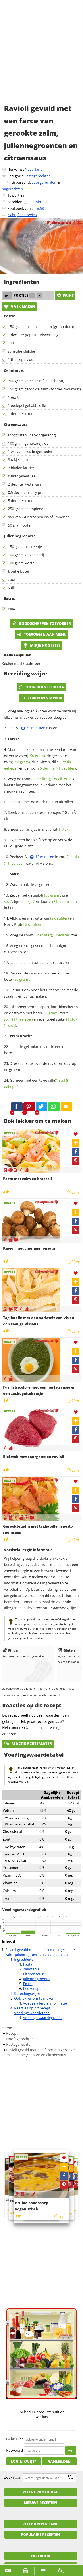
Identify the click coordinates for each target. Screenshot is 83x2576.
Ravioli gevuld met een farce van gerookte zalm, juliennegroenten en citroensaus (40, 1952)
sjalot (46, 895)
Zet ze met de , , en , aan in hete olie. (40, 901)
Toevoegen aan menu (41, 634)
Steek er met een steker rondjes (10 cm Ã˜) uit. (41, 815)
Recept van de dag (41, 2492)
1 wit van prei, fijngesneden (30, 451)
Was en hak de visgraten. (30, 884)
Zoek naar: (13, 2477)
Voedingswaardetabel (32, 2013)
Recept (12, 2033)
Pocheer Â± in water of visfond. (41, 860)
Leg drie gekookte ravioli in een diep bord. (36, 1049)
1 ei (11, 343)
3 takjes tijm (18, 459)
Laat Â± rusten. (33, 728)
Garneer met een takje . (37, 1083)
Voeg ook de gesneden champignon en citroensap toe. (39, 948)
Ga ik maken (19, 306)
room (43, 768)
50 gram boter (20, 525)
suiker (13, 587)
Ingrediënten (25, 1959)
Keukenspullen (35, 1988)
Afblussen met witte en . (39, 921)
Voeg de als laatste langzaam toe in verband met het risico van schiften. (39, 785)
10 (9, 195)
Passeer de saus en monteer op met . (37, 976)
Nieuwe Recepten (40, 2502)
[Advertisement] (41, 56)
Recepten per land (40, 2524)
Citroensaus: (33, 1974)
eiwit (59, 829)
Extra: (28, 1983)
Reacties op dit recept (32, 2008)
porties (18, 195)
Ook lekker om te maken (34, 1998)
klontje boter (18, 571)
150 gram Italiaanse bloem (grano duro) (41, 326)
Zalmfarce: (32, 1969)
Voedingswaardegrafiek (42, 2017)
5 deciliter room (21, 500)
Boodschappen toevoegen (41, 623)
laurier (55, 901)
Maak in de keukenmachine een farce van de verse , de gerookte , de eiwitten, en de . (40, 759)
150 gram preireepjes (26, 546)
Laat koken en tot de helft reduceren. (40, 962)
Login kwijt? (23, 2461)
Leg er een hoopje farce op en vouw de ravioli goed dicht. (38, 843)
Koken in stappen (41, 698)
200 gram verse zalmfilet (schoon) (36, 380)
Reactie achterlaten (28, 1743)
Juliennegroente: (36, 1978)
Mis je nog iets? (41, 645)
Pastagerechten (37, 176)
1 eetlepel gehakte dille (27, 405)
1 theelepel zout (21, 359)
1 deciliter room (21, 413)
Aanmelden (59, 2461)
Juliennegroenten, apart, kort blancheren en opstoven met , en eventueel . (41, 1016)
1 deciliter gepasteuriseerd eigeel (35, 334)
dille (11, 609)
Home (7, 2027)
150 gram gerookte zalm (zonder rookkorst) (44, 389)
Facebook (40, 2555)
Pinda (10, 1650)
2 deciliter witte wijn (24, 484)
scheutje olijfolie (21, 351)
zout (11, 579)
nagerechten (12, 189)
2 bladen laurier (21, 467)
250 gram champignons (27, 508)
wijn (56, 918)
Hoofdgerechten (20, 2038)
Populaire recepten (40, 2534)
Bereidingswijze (27, 1993)
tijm (24, 901)
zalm (32, 755)
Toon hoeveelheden (42, 687)
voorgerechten (44, 182)
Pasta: (28, 1964)
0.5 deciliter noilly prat (26, 492)
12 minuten (42, 856)
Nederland (33, 169)
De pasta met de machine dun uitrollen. (41, 801)
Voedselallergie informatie (45, 2003)
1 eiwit (13, 397)
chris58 (38, 208)
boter (16, 979)
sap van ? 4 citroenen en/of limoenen (38, 517)
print (65, 295)
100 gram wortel (21, 563)
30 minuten (33, 728)
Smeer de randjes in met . (39, 829)
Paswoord (14, 2450)
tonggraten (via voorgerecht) (32, 435)
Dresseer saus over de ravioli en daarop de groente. (40, 1066)
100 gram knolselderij (26, 554)
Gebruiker (14, 2439)
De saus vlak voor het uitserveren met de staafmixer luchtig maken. (41, 993)
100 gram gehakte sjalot (28, 443)
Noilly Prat (23, 924)
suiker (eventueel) (23, 476)
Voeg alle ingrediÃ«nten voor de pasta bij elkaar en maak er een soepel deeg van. (40, 714)
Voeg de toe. (44, 935)
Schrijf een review (22, 214)
